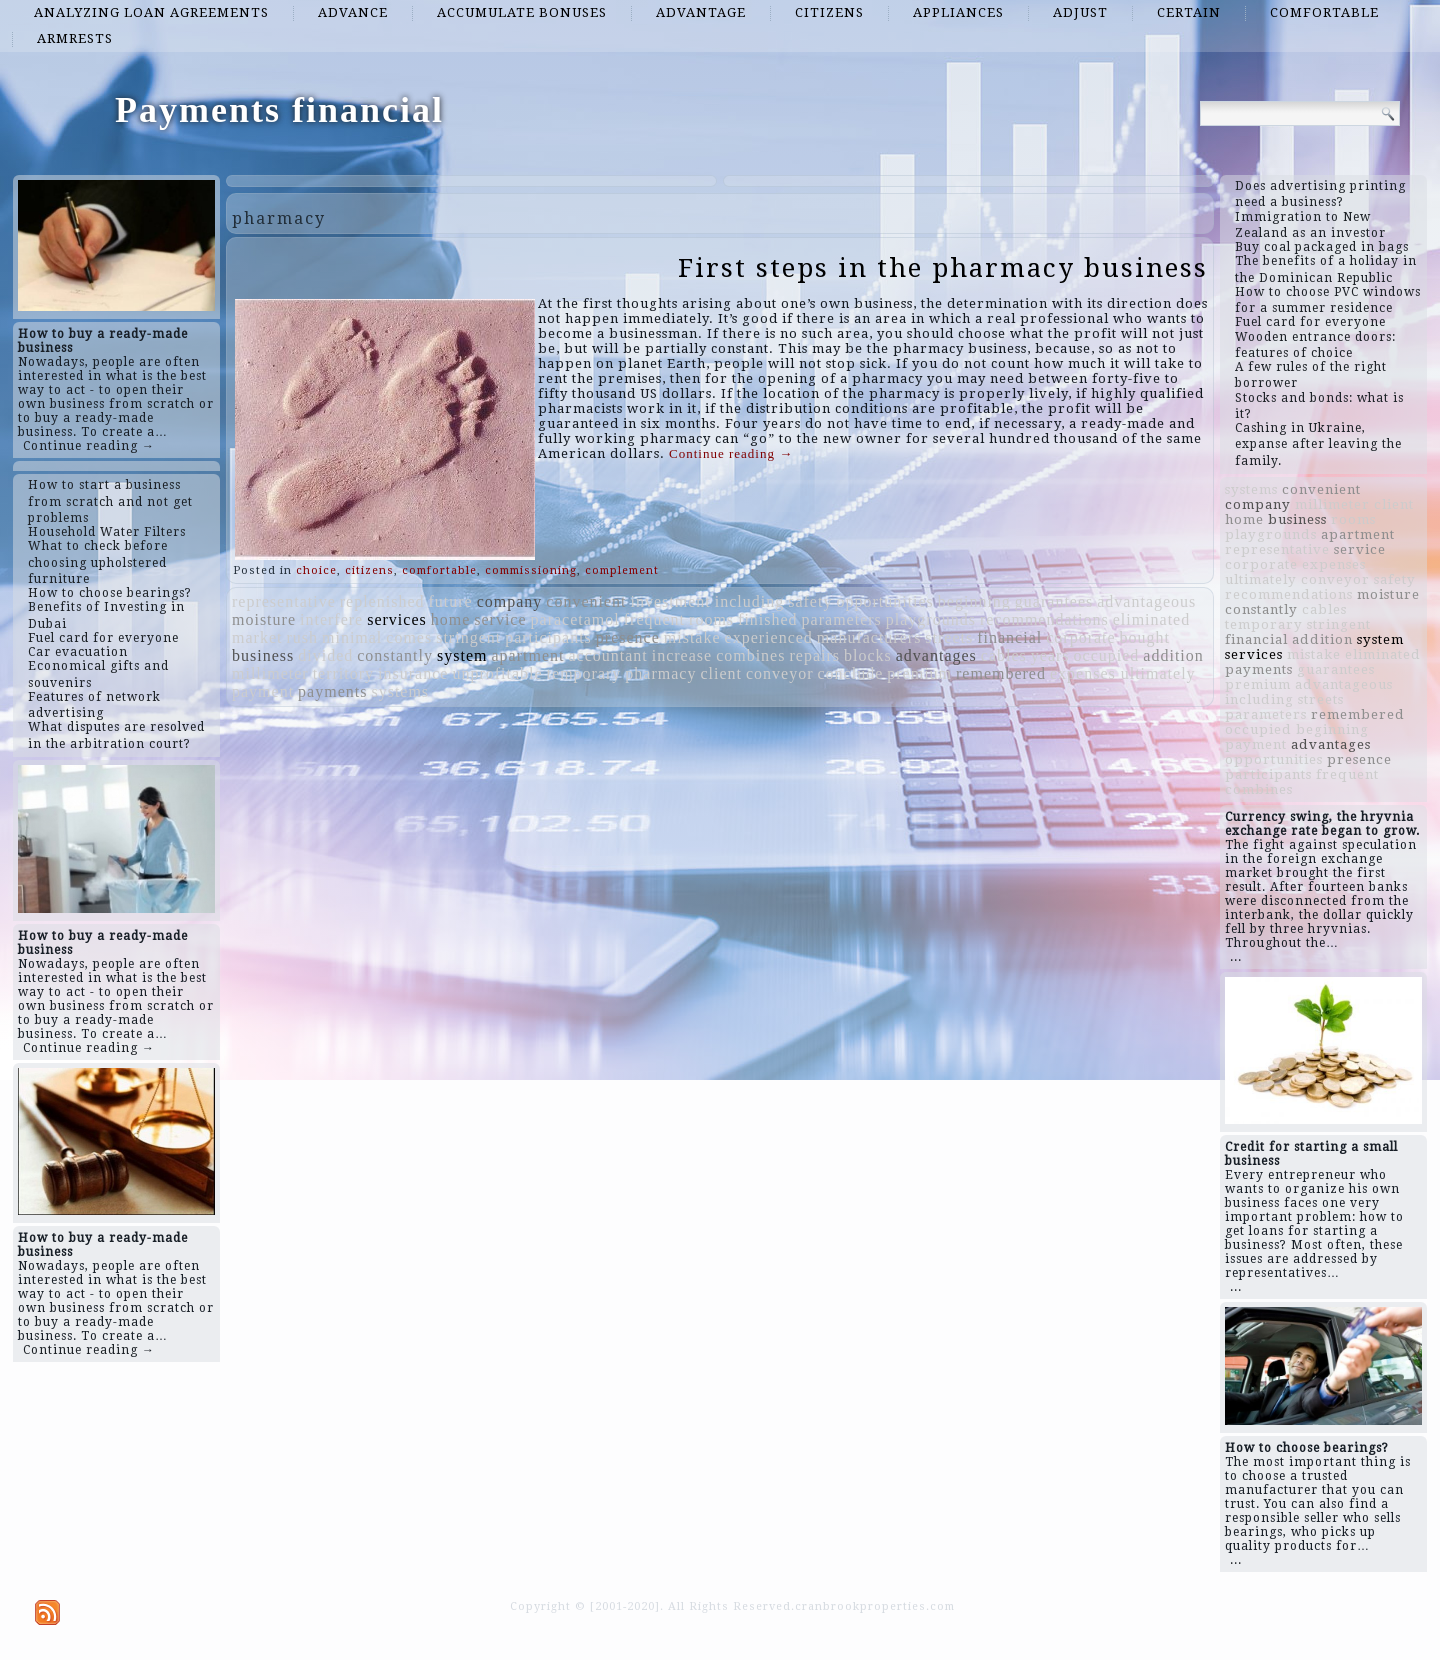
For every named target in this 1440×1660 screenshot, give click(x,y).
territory (343, 673)
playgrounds (931, 619)
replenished (382, 601)
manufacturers (869, 637)
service (500, 619)
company (510, 601)
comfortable (1324, 12)
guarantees (1054, 601)
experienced (769, 637)
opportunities (884, 601)
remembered (1001, 673)
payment (263, 691)
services (397, 619)
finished (768, 619)
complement (622, 570)
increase (682, 655)
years (1050, 655)
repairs (814, 655)
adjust (1080, 12)
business (263, 655)
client (721, 673)
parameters (842, 619)
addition (1173, 655)
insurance (413, 673)
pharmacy (660, 673)
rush (302, 637)
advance (353, 12)
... (1236, 957)
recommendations (1044, 619)
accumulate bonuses (522, 12)
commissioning (531, 570)
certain (1189, 12)
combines (750, 655)
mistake (692, 637)
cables (1004, 655)
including (749, 601)
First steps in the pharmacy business (943, 268)
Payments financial (279, 110)
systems (400, 691)
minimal (352, 637)
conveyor (780, 673)
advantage (701, 12)
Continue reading (731, 453)
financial (1009, 637)
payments (332, 691)
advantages (936, 655)
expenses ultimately (1123, 673)
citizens (829, 12)
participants (548, 637)
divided (325, 655)
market (257, 637)
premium (919, 673)
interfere (331, 619)
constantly (395, 655)
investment (671, 601)
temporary (584, 673)
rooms (711, 619)
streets (949, 637)
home (451, 619)
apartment (527, 655)
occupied (1107, 655)
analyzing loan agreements (151, 12)
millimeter (270, 673)
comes (409, 637)
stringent (468, 637)
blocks (868, 655)
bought (1145, 637)
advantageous (1146, 601)
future (450, 601)
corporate (1080, 637)
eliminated (1152, 619)
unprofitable (497, 673)
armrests (75, 38)
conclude (851, 673)
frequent (654, 619)
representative (284, 601)
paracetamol (575, 619)
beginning (974, 601)
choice (316, 570)
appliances (958, 12)
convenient (586, 601)
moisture (264, 619)
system (462, 655)
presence (628, 637)
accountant (607, 655)
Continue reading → (89, 446)
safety (810, 601)
